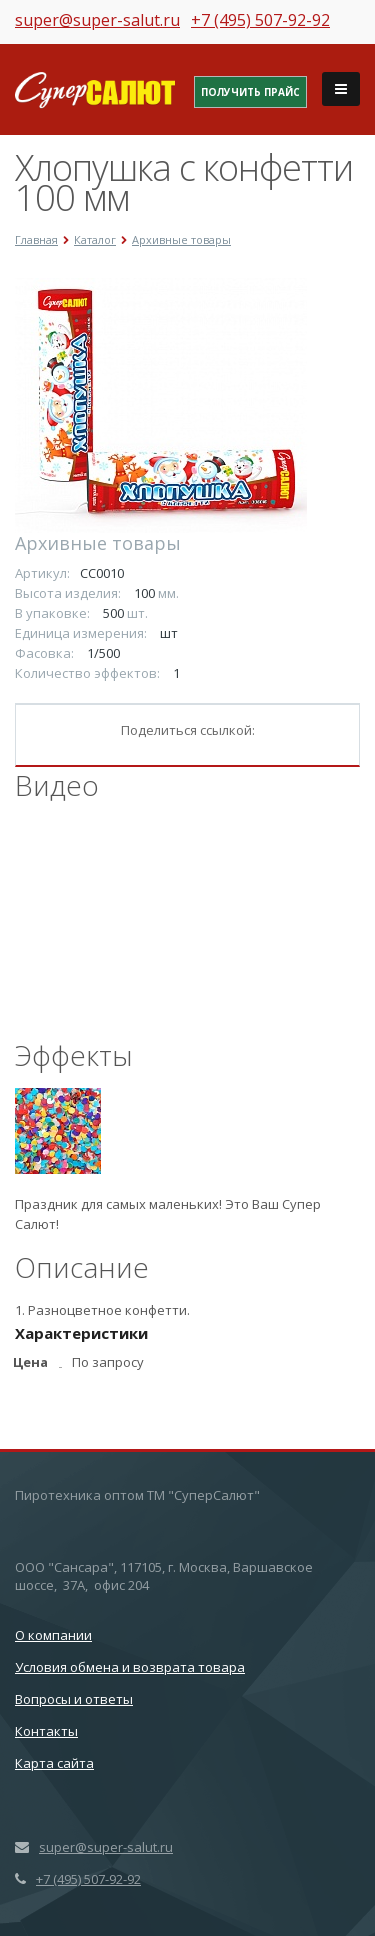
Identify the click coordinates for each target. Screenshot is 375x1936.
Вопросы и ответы (74, 1699)
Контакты (46, 1731)
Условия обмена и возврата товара (130, 1667)
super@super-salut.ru (97, 20)
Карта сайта (54, 1763)
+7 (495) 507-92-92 (260, 20)
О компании (53, 1635)
